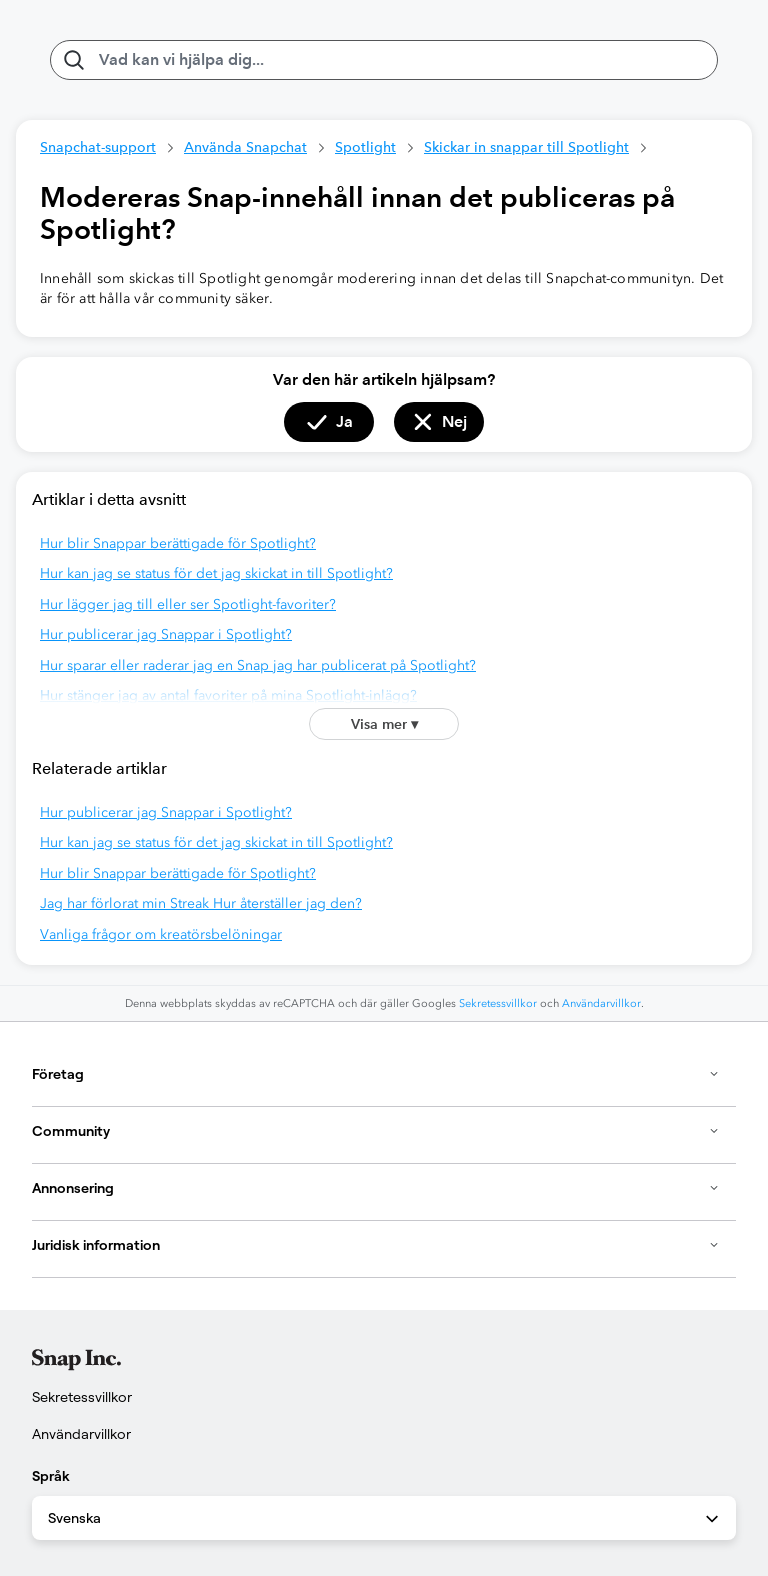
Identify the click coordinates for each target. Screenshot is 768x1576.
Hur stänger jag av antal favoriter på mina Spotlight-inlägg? (228, 695)
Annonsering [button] (376, 1188)
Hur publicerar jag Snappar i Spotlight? (166, 634)
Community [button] (376, 1131)
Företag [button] (376, 1074)
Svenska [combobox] (385, 1519)
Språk (51, 1476)
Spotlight (365, 147)
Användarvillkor (601, 1003)
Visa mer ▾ (384, 724)
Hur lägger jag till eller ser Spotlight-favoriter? (188, 604)
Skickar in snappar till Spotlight (526, 147)
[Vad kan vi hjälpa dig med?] (384, 60)
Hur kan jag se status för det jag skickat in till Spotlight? (216, 573)
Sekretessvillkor (498, 1003)
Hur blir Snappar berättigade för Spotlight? (178, 543)
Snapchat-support (98, 147)
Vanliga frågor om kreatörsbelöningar (161, 934)
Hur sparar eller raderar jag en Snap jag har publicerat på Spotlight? (258, 665)
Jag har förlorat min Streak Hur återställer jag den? (201, 903)
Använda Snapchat (245, 147)
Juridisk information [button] (376, 1245)
